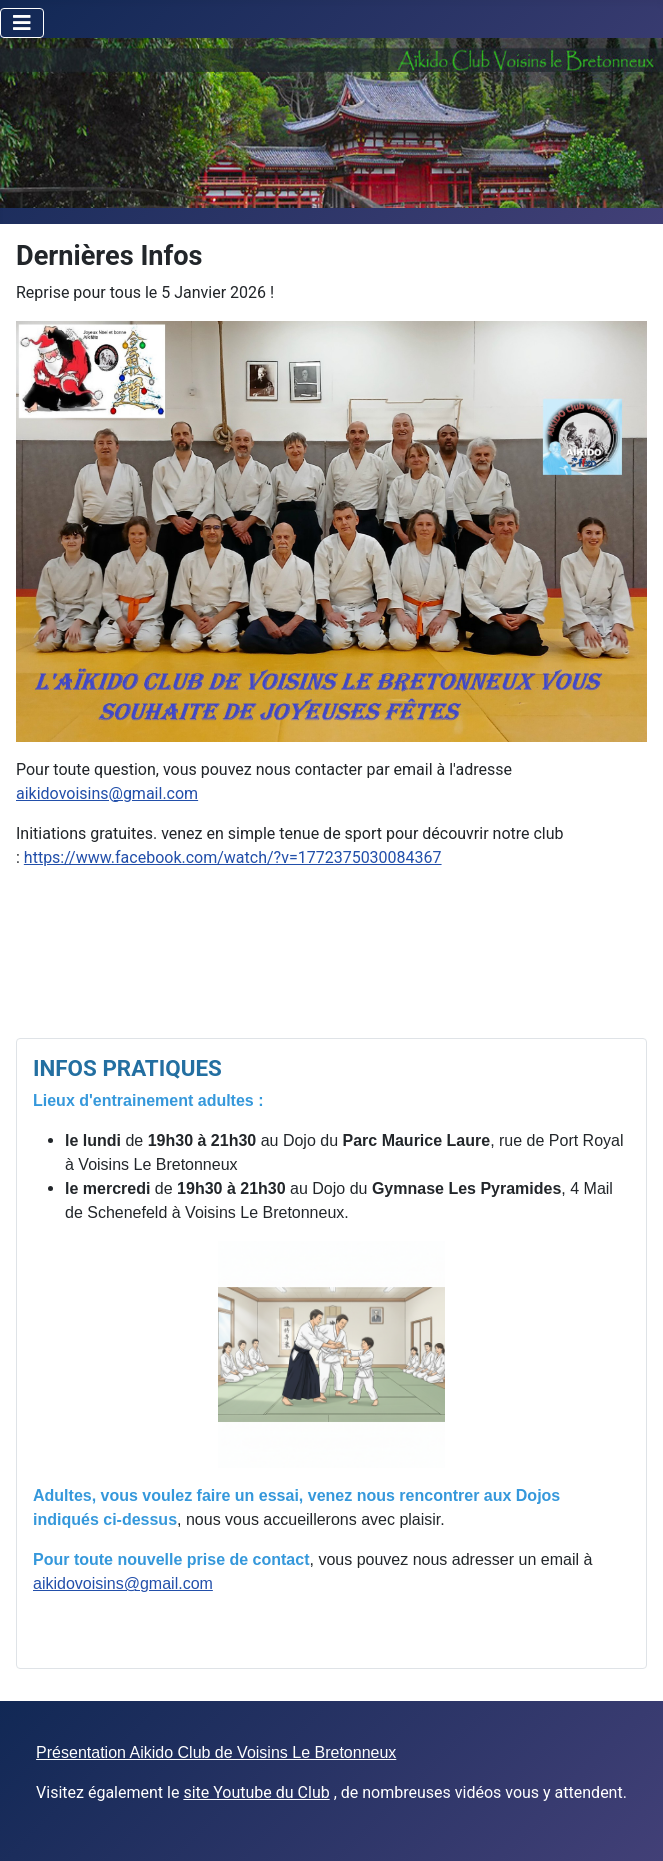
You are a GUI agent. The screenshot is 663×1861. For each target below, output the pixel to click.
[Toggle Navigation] (22, 23)
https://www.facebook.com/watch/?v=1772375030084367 (233, 857)
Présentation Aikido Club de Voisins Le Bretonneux (216, 1752)
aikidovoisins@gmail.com (107, 793)
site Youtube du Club (256, 1792)
